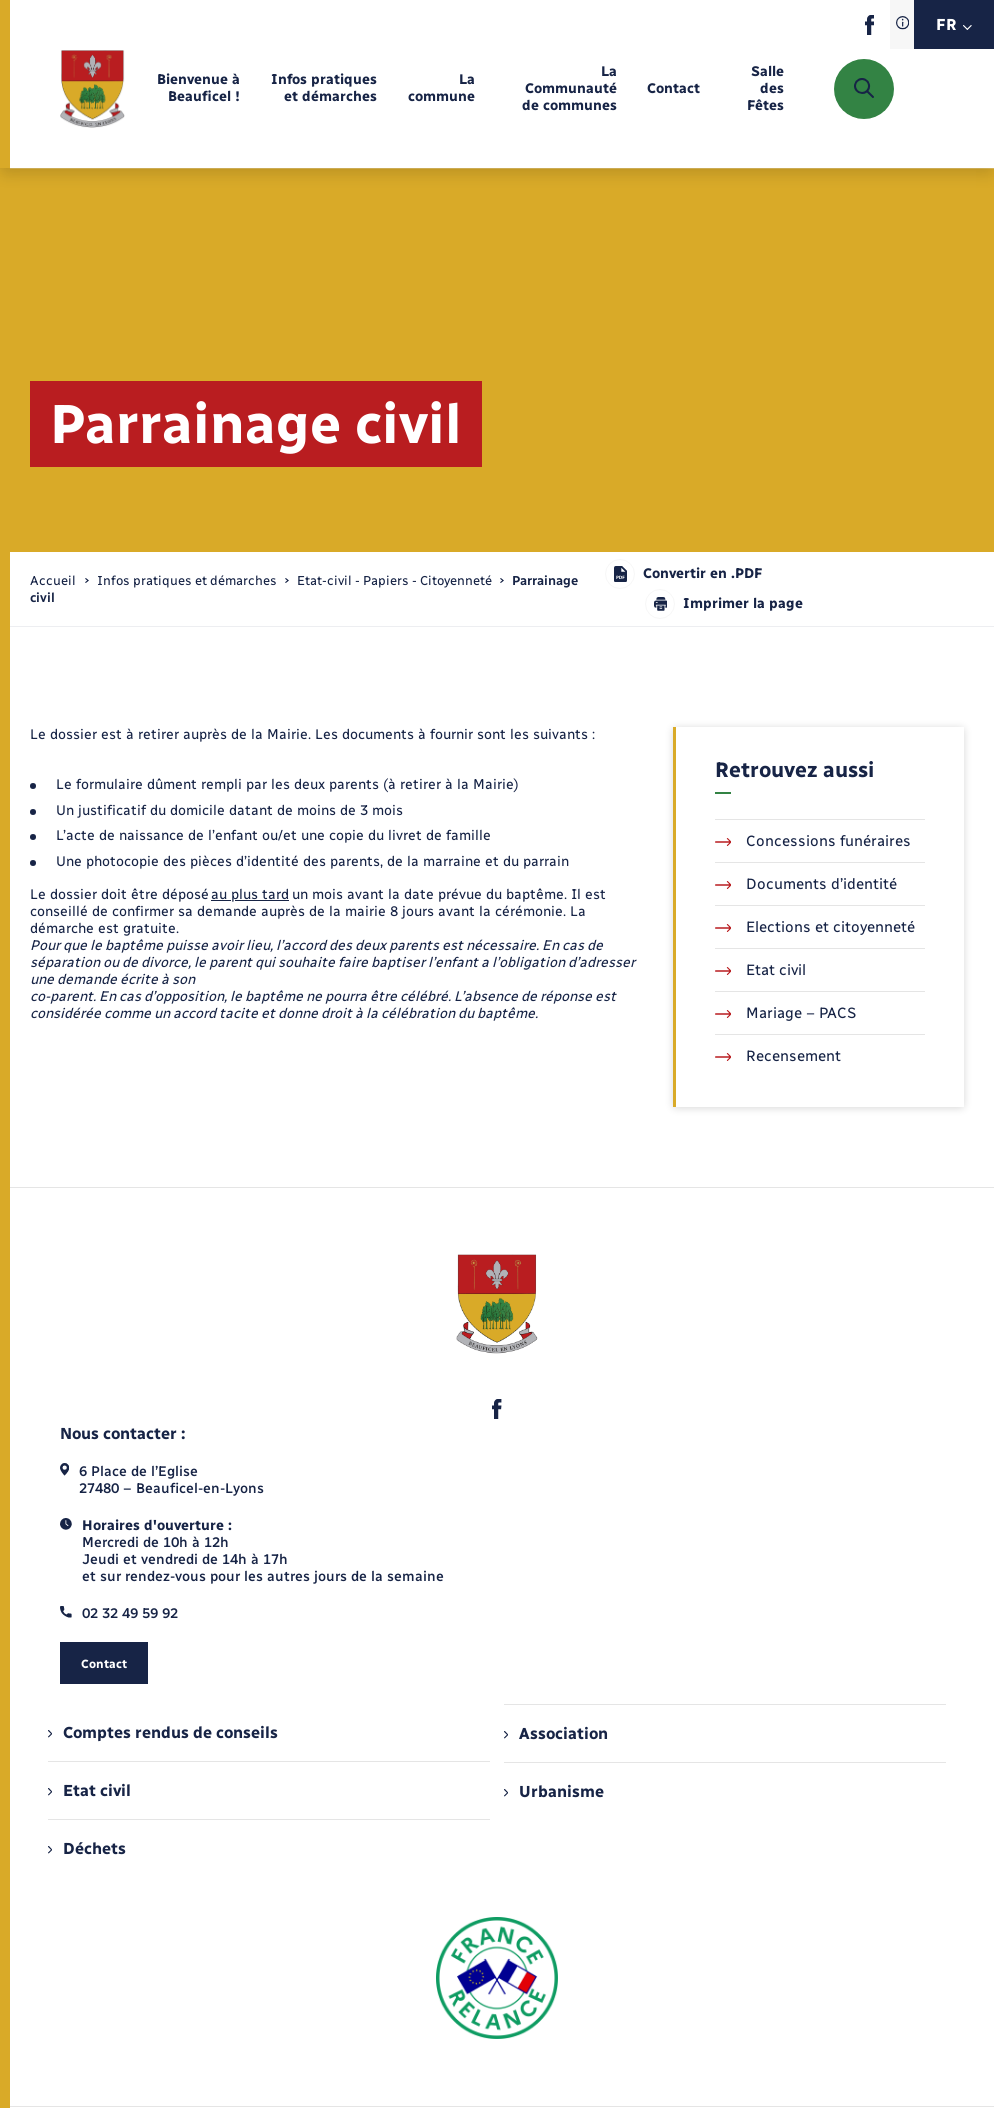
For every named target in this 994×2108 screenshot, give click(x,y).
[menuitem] (198, 89)
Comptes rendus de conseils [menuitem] (163, 1732)
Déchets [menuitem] (87, 1848)
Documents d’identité (806, 884)
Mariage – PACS (786, 1013)
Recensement (778, 1056)
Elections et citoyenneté (815, 927)
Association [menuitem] (556, 1733)
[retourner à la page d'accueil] (92, 89)
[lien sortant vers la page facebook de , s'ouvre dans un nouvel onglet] (869, 30)
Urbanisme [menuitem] (554, 1791)
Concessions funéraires (813, 841)
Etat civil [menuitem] (89, 1790)
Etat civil (761, 970)
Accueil (53, 580)
